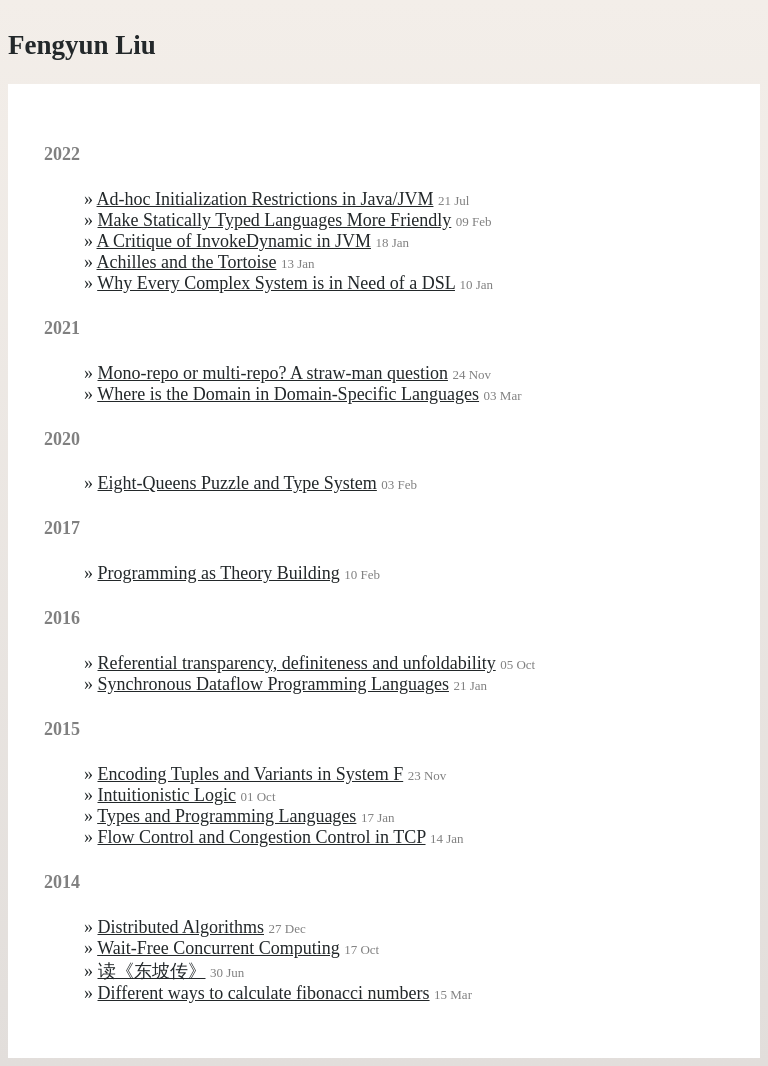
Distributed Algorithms (181, 927)
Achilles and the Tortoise (187, 262)
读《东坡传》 (152, 971)
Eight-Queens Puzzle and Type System (237, 483)
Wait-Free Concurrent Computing (218, 948)
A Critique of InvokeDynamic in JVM (234, 241)
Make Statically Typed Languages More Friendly (275, 220)
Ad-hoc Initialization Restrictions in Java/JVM (265, 199)
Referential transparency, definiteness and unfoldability (297, 663)
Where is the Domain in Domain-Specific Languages (288, 394)
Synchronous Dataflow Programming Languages (273, 684)
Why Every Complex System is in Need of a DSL (276, 283)
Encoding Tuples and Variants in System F (251, 774)
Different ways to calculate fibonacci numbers (264, 993)
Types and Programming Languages (226, 816)
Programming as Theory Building (219, 573)
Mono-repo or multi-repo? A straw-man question (273, 373)
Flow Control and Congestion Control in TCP (262, 837)
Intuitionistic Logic (167, 795)
